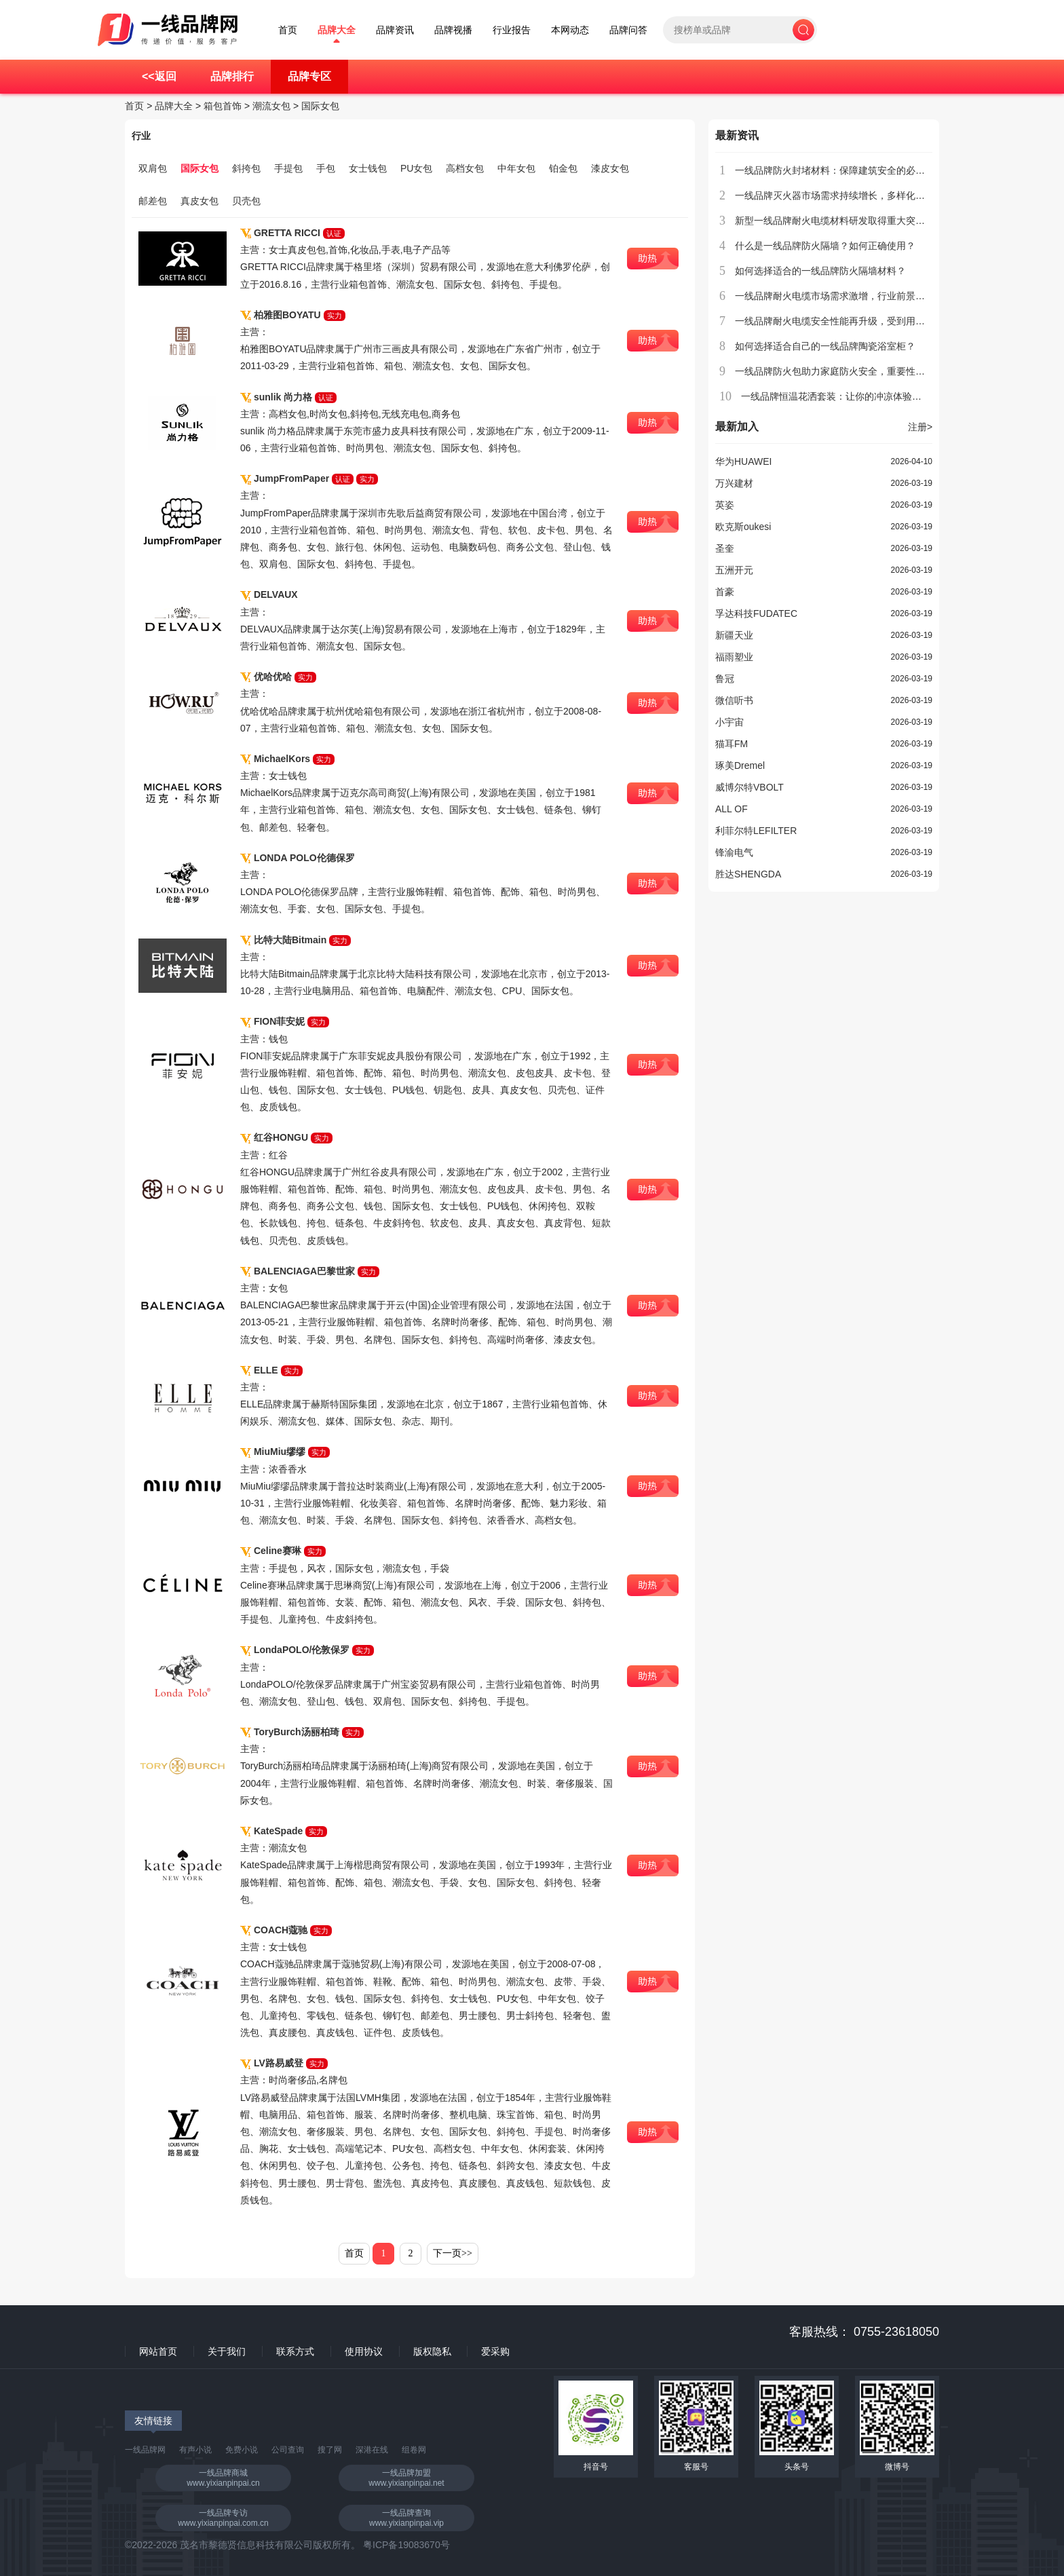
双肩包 (152, 168)
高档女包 (465, 168)
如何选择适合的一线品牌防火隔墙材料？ (820, 270)
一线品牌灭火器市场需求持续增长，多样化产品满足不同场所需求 (872, 195)
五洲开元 (734, 570)
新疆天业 (734, 635)
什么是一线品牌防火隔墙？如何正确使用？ (825, 245)
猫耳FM (731, 743)
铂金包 (563, 168)
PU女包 (416, 168)
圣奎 (724, 548)
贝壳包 (246, 200)
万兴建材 (734, 483)
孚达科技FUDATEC (756, 613)
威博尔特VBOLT (749, 787)
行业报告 (512, 30)
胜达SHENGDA (748, 874)
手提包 (288, 168)
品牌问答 (628, 30)
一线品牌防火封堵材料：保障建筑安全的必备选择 (839, 170)
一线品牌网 (145, 2450)
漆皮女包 (610, 168)
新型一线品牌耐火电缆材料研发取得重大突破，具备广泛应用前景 (872, 220)
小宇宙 (729, 722)
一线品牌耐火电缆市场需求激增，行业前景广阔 (834, 295)
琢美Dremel (740, 765)
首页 (287, 30)
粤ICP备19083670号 (406, 2544)
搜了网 (330, 2450)
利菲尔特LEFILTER (756, 830)
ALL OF (731, 808)
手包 (325, 168)
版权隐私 (432, 2351)
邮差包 (152, 200)
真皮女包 (199, 200)
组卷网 (414, 2450)
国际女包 (320, 105)
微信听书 (734, 700)
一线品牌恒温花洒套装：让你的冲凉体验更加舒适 (845, 396)
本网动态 (570, 30)
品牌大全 (337, 30)
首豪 (724, 591)
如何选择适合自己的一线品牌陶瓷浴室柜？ (825, 346)
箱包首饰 (223, 105)
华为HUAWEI (743, 461)
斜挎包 (246, 168)
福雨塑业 (734, 656)
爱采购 (495, 2351)
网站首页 (158, 2351)
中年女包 (516, 168)
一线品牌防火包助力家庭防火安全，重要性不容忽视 (844, 371)
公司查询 (287, 2450)
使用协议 (364, 2351)
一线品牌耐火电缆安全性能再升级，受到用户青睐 (839, 321)
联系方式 (295, 2351)
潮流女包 (271, 105)
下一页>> (452, 2253)
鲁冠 (724, 678)
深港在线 (372, 2450)
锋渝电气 (734, 852)
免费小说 (241, 2450)
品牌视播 (453, 30)
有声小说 (195, 2450)
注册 (920, 426)
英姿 (724, 504)
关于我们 (227, 2351)
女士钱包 (368, 168)
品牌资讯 (395, 30)
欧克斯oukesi (743, 526)
